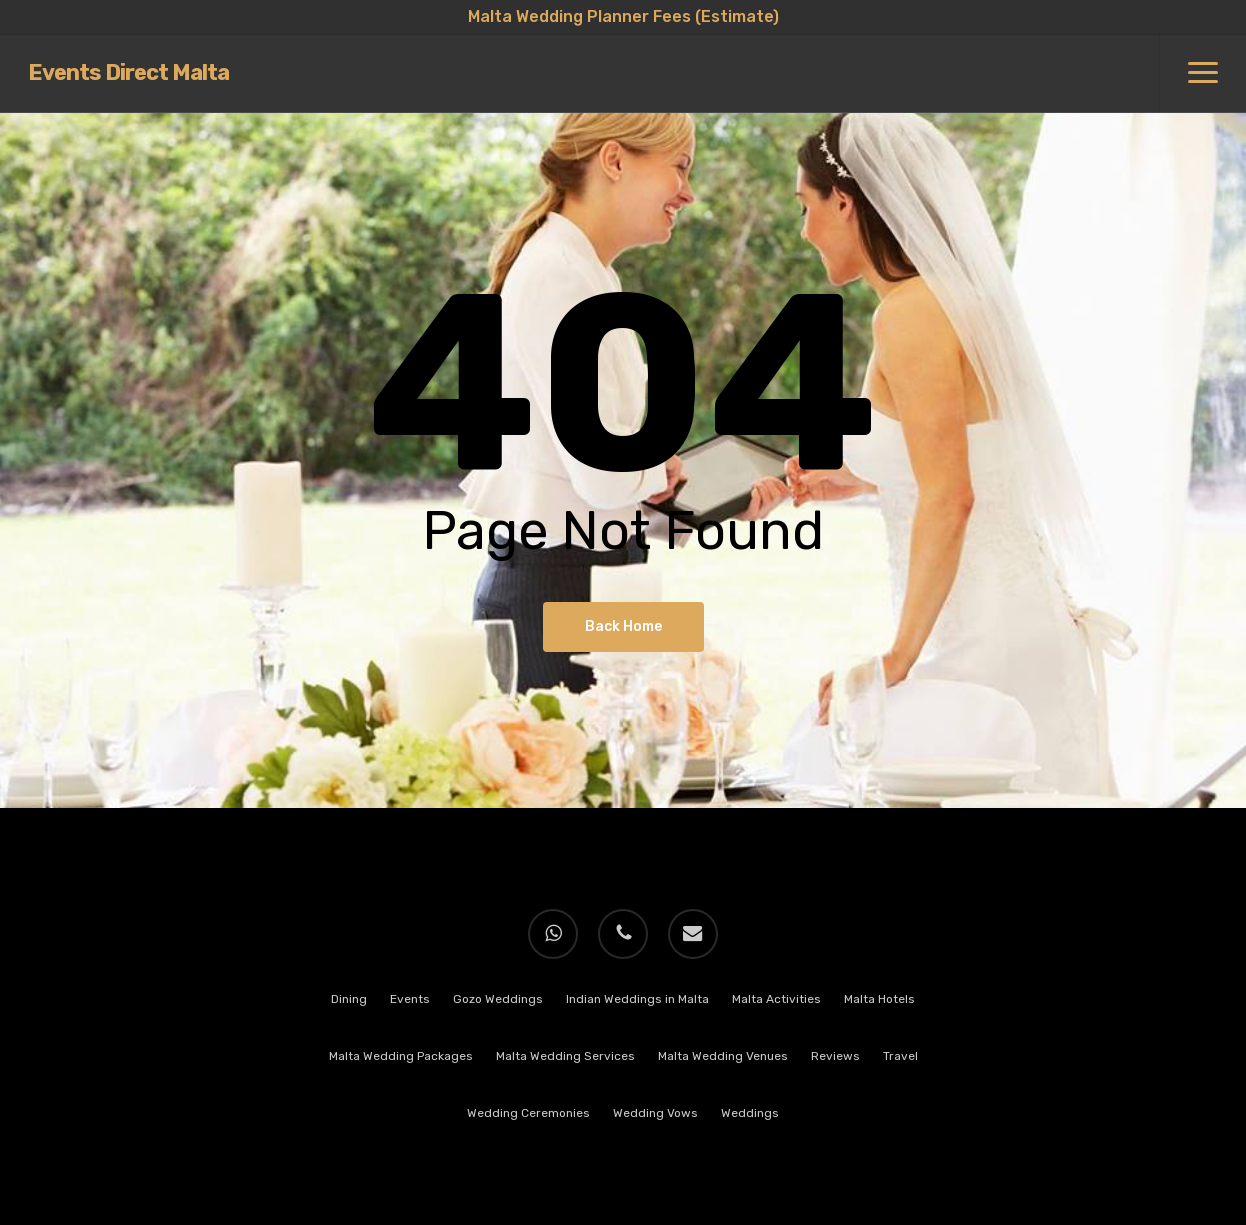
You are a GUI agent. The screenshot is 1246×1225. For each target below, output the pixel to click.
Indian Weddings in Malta (637, 999)
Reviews (835, 1056)
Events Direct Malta (128, 74)
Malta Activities (776, 999)
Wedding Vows (655, 1113)
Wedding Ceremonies (528, 1113)
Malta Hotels (879, 999)
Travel (900, 1056)
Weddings (750, 1113)
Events (410, 999)
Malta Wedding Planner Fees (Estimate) (623, 16)
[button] (1202, 74)
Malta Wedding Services (565, 1056)
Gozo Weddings (498, 999)
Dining (349, 999)
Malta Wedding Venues (723, 1056)
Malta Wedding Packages (401, 1056)
